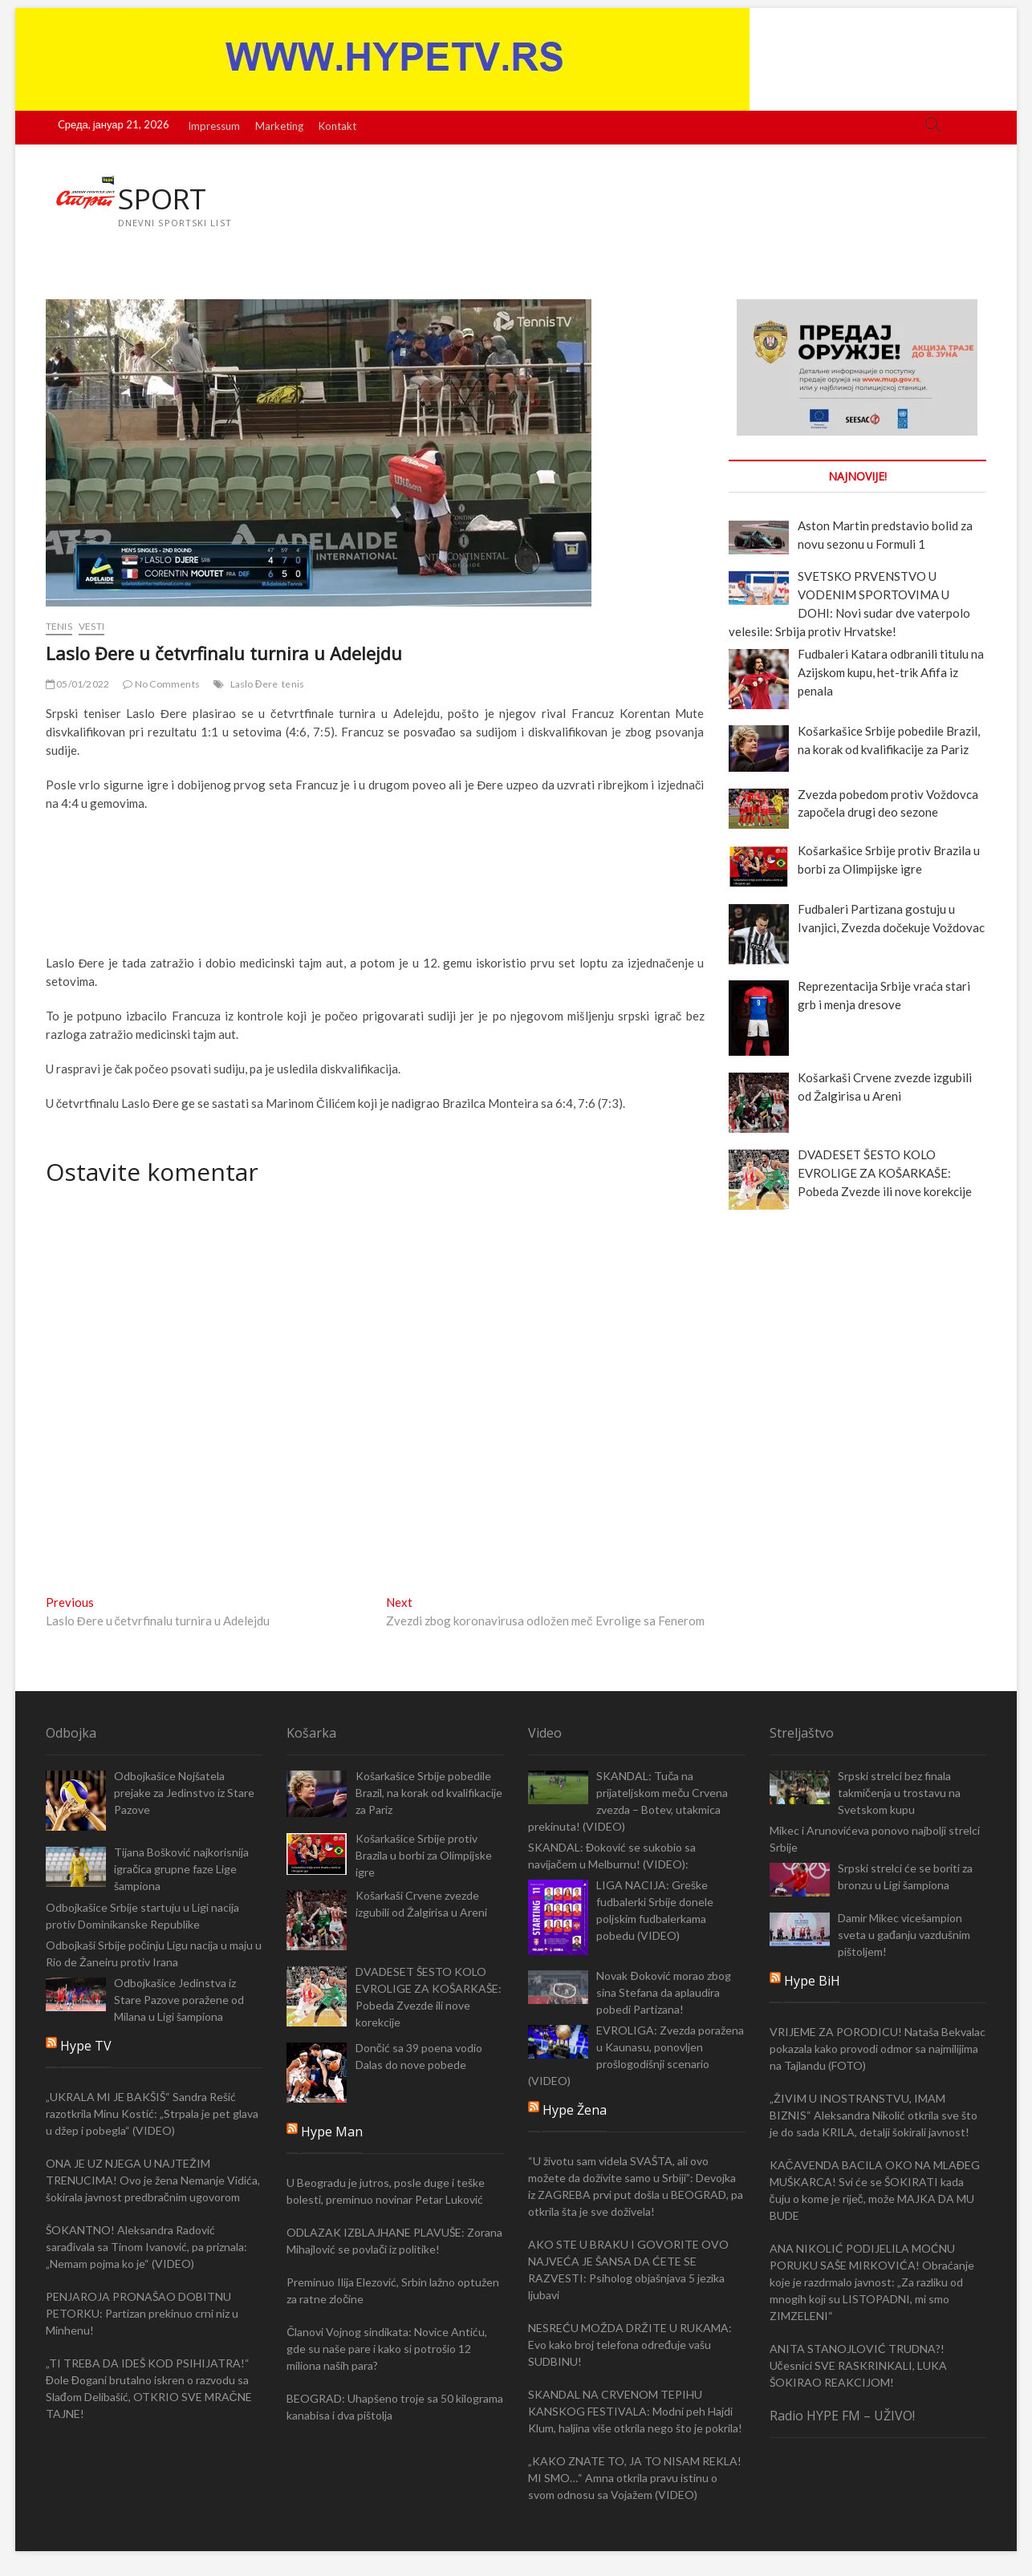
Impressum (214, 126)
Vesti (91, 627)
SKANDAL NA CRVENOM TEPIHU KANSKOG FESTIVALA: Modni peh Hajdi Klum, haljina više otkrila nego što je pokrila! (635, 2412)
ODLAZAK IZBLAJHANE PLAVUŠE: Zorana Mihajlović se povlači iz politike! (394, 2241)
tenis (293, 685)
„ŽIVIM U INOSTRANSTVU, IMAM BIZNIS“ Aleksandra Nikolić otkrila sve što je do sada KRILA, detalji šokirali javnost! (873, 2115)
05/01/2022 (77, 685)
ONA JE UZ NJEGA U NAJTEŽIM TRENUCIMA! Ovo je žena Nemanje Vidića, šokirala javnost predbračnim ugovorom (153, 2181)
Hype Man (332, 2132)
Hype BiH (812, 1981)
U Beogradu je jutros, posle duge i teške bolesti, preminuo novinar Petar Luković (385, 2191)
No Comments (161, 685)
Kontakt (337, 126)
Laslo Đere (254, 685)
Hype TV (86, 2046)
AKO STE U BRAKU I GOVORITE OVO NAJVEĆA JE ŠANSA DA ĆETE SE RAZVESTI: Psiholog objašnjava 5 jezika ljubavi (628, 2270)
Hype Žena (574, 2111)
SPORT (163, 199)
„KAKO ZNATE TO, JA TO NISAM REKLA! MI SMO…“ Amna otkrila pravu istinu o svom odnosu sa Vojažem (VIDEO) (634, 2478)
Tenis (59, 627)
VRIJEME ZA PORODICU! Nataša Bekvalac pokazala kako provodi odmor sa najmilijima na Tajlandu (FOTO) (877, 2048)
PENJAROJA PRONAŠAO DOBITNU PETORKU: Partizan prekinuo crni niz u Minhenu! (142, 2314)
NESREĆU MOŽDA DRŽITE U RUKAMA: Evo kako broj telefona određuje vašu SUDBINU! (630, 2345)
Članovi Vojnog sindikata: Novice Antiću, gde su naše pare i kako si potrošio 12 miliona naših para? (386, 2349)
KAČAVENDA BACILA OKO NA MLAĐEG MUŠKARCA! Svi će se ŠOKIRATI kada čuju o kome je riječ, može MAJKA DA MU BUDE (875, 2190)
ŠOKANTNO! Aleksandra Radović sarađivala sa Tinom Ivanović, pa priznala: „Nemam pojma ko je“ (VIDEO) (146, 2247)
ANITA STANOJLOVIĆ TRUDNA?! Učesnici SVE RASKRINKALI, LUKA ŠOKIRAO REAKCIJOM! (858, 2365)
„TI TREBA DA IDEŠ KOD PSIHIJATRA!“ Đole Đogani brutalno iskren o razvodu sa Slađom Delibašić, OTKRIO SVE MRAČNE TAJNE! (149, 2389)
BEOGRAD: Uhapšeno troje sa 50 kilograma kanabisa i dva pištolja (394, 2407)
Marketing (279, 126)
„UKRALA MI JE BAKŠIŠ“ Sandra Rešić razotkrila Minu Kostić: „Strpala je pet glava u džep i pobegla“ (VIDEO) (152, 2114)
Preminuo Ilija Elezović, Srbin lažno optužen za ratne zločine (392, 2291)
